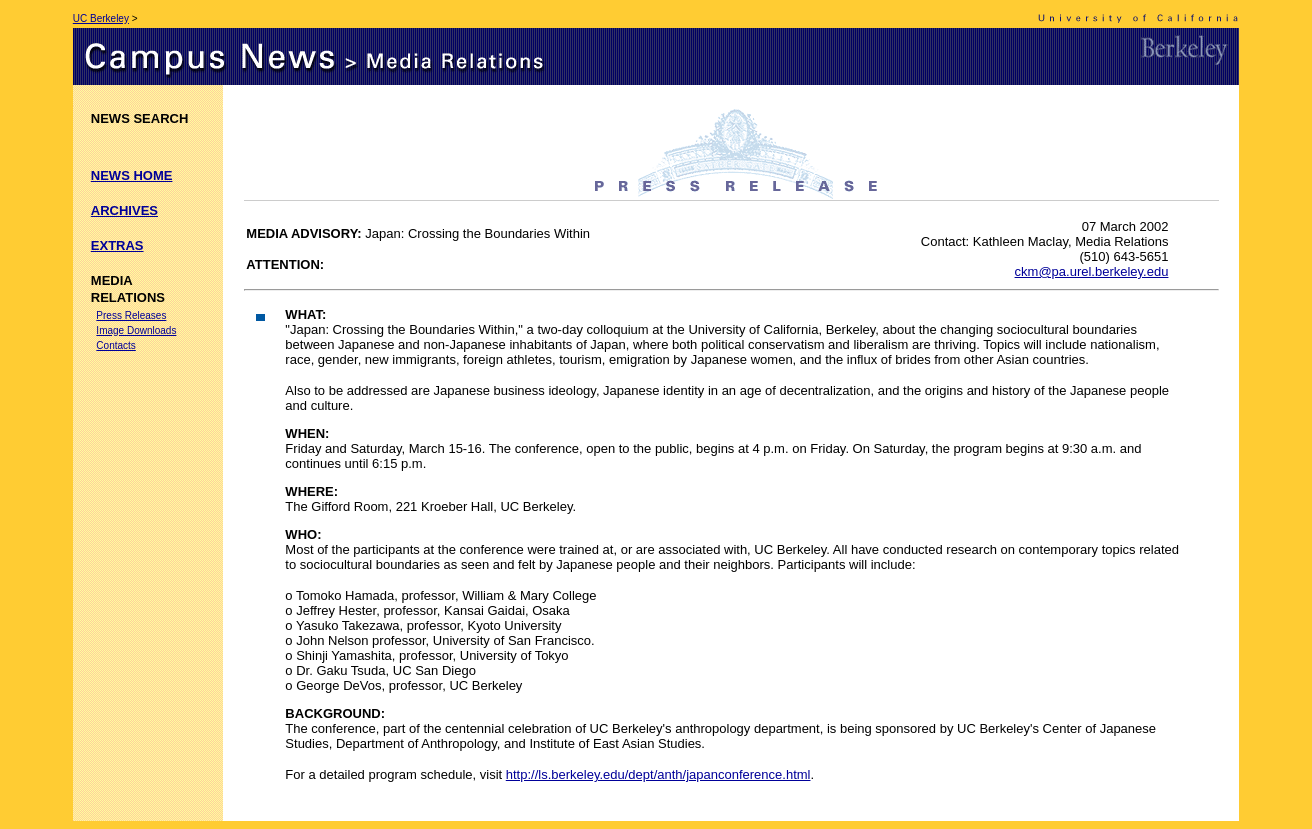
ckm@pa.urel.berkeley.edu (1092, 271)
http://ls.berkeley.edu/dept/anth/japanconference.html (658, 774)
